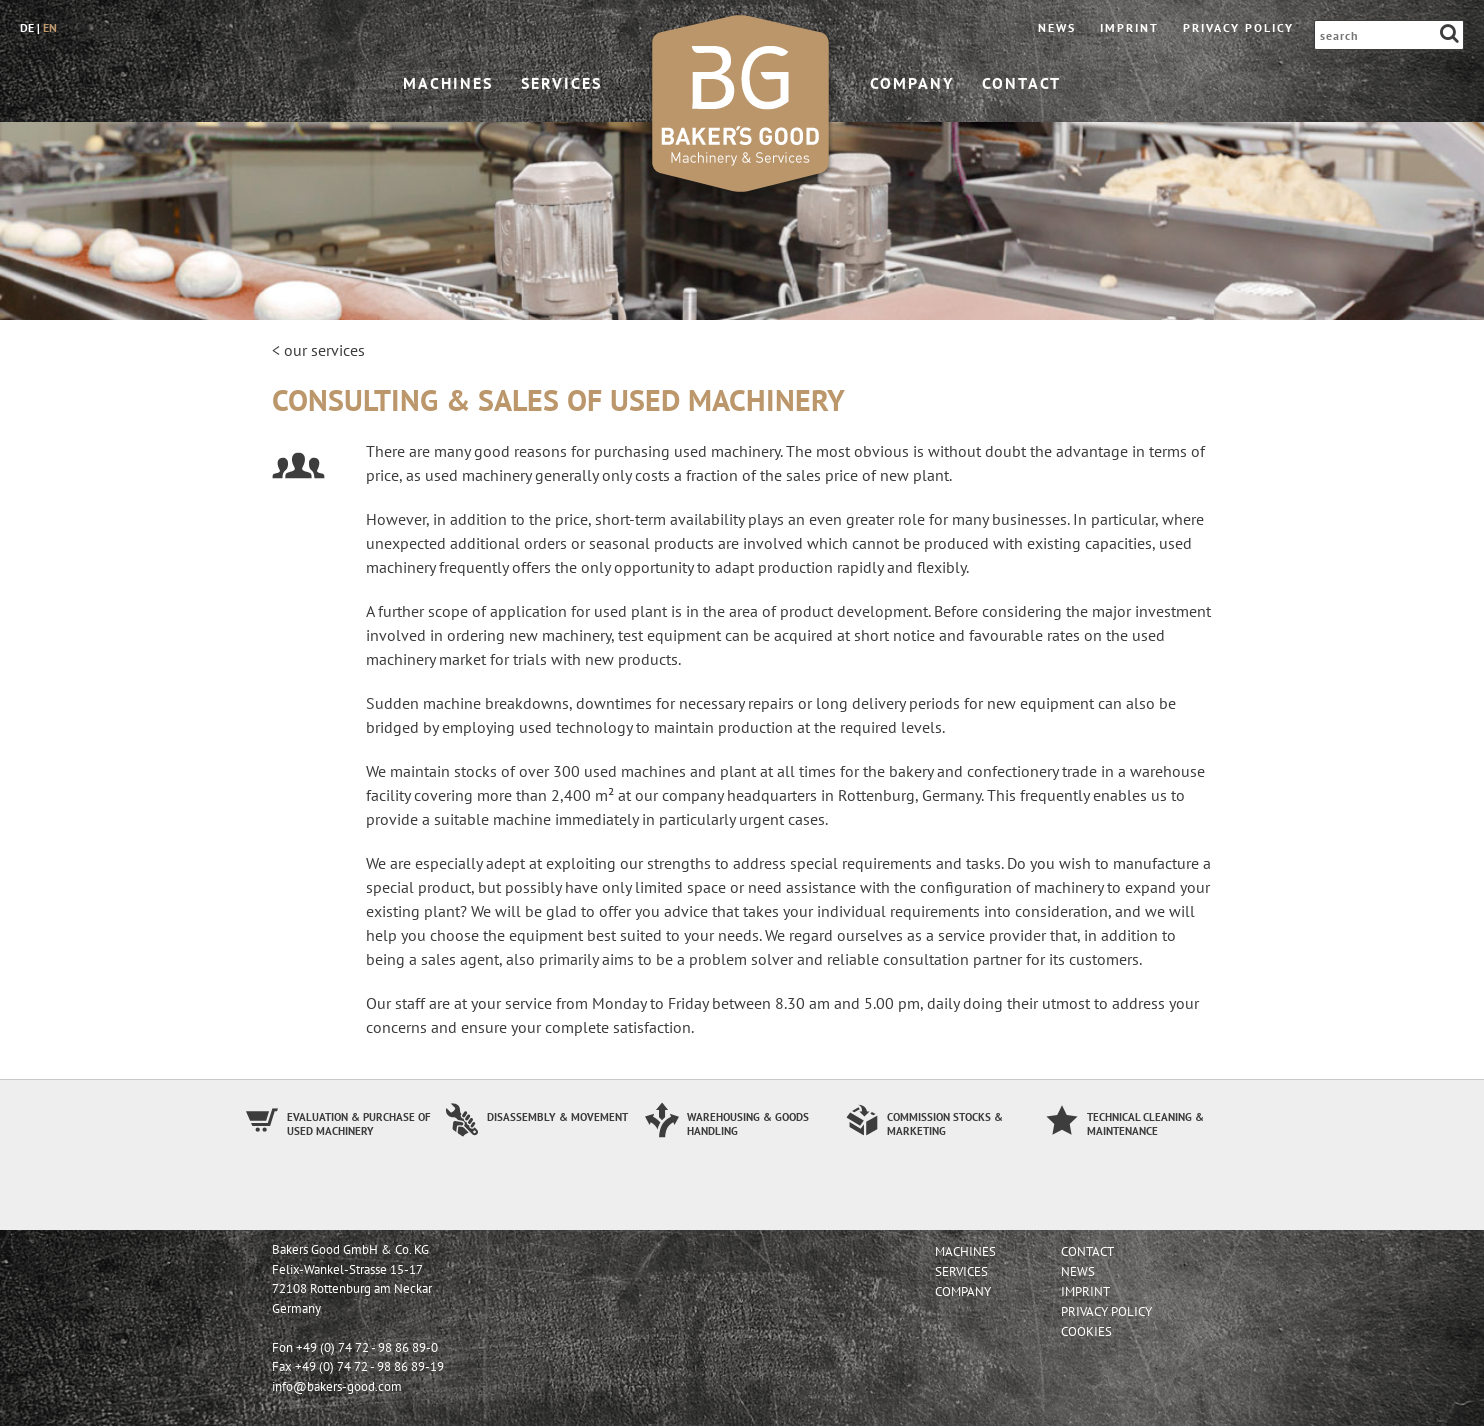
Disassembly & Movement (557, 1117)
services (561, 83)
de (27, 27)
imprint (1129, 27)
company (912, 83)
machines (448, 83)
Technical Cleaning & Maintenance (1145, 1124)
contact (1021, 83)
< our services (318, 350)
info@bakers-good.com (337, 1386)
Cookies (1086, 1331)
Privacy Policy (1238, 27)
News (1057, 27)
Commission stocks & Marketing (945, 1124)
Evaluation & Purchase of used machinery (359, 1124)
